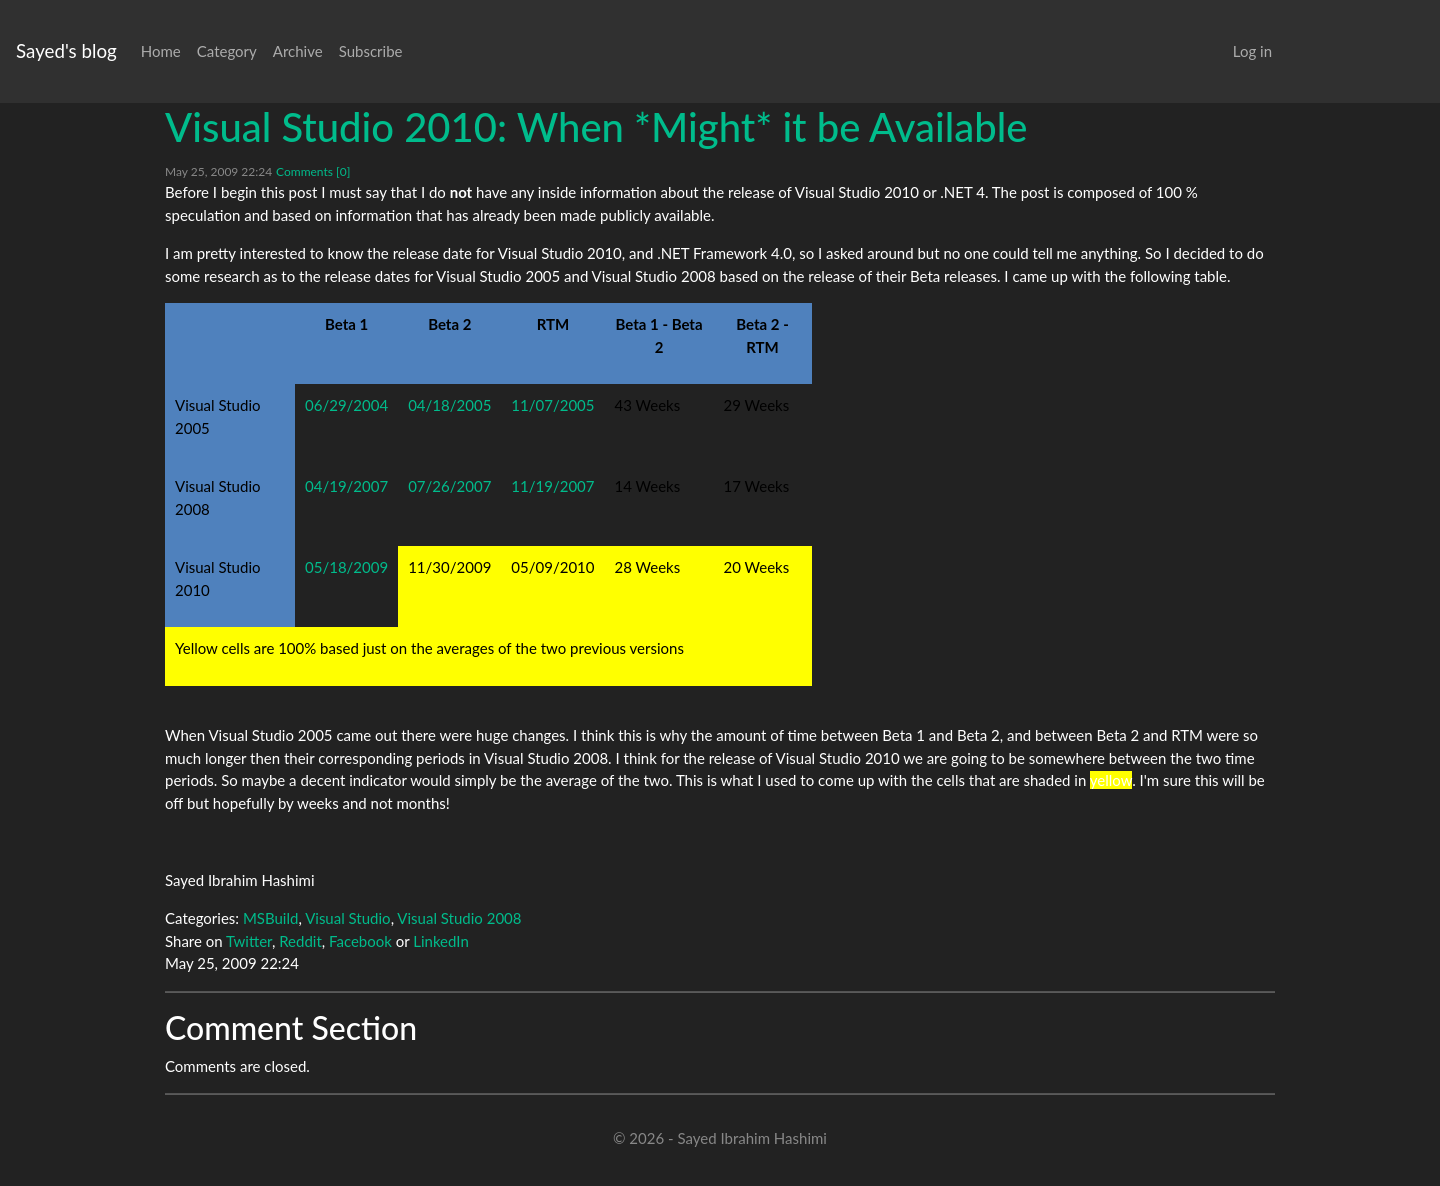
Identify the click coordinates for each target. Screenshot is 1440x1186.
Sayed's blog (66, 50)
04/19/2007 (346, 486)
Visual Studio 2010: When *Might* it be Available (596, 127)
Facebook (360, 941)
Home (161, 51)
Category (227, 51)
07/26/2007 (449, 486)
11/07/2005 (552, 405)
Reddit (300, 941)
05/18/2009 (346, 567)
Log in (1252, 51)
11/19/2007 (552, 486)
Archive (298, 51)
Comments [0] (313, 171)
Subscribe (371, 51)
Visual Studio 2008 (459, 918)
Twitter (249, 941)
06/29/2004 (346, 405)
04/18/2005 (449, 405)
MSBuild (271, 918)
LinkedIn (441, 941)
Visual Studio (348, 918)
